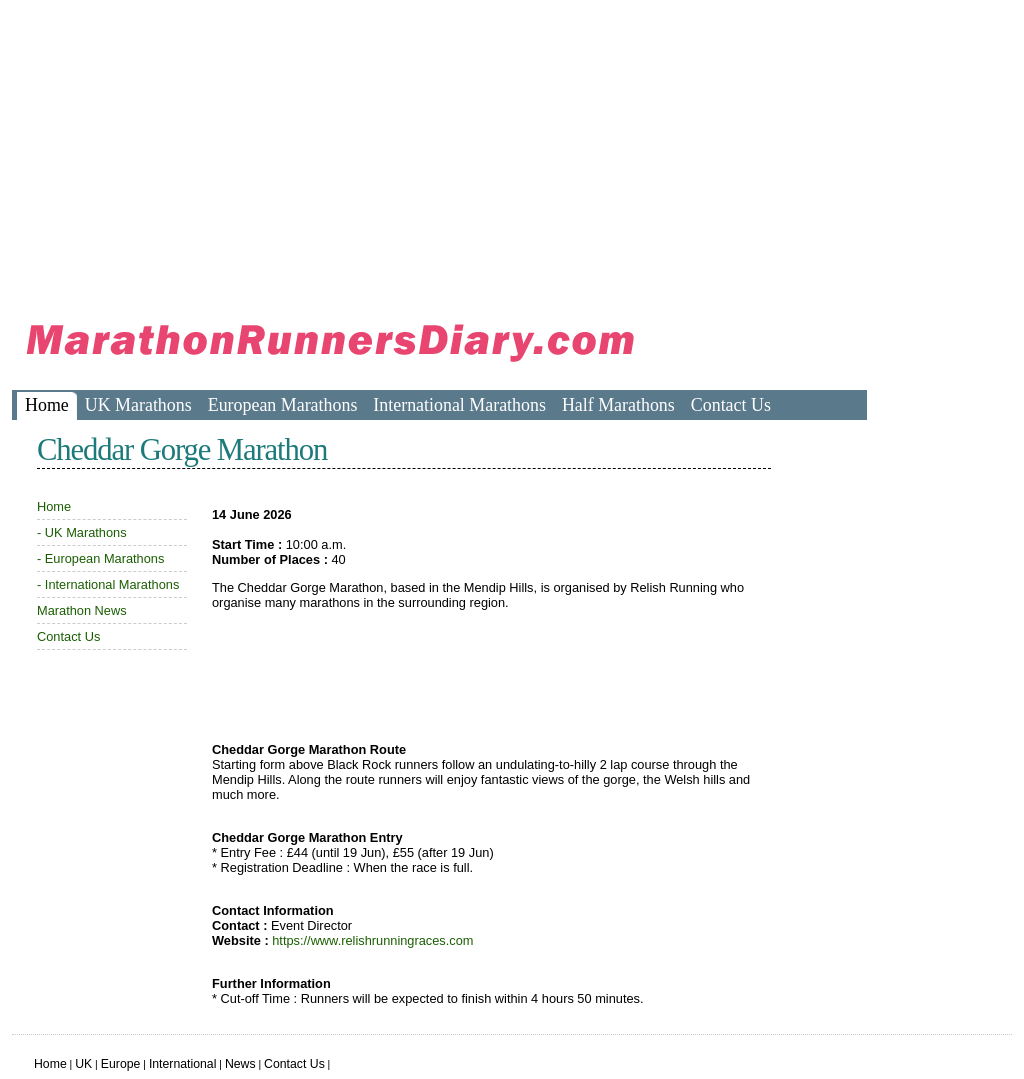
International (183, 1064)
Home (47, 405)
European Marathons (283, 405)
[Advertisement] (376, 150)
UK (83, 1064)
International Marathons (459, 405)
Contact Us (731, 405)
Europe (121, 1064)
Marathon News (82, 610)
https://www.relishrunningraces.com (372, 940)
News (240, 1064)
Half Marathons (618, 405)
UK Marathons (138, 405)
